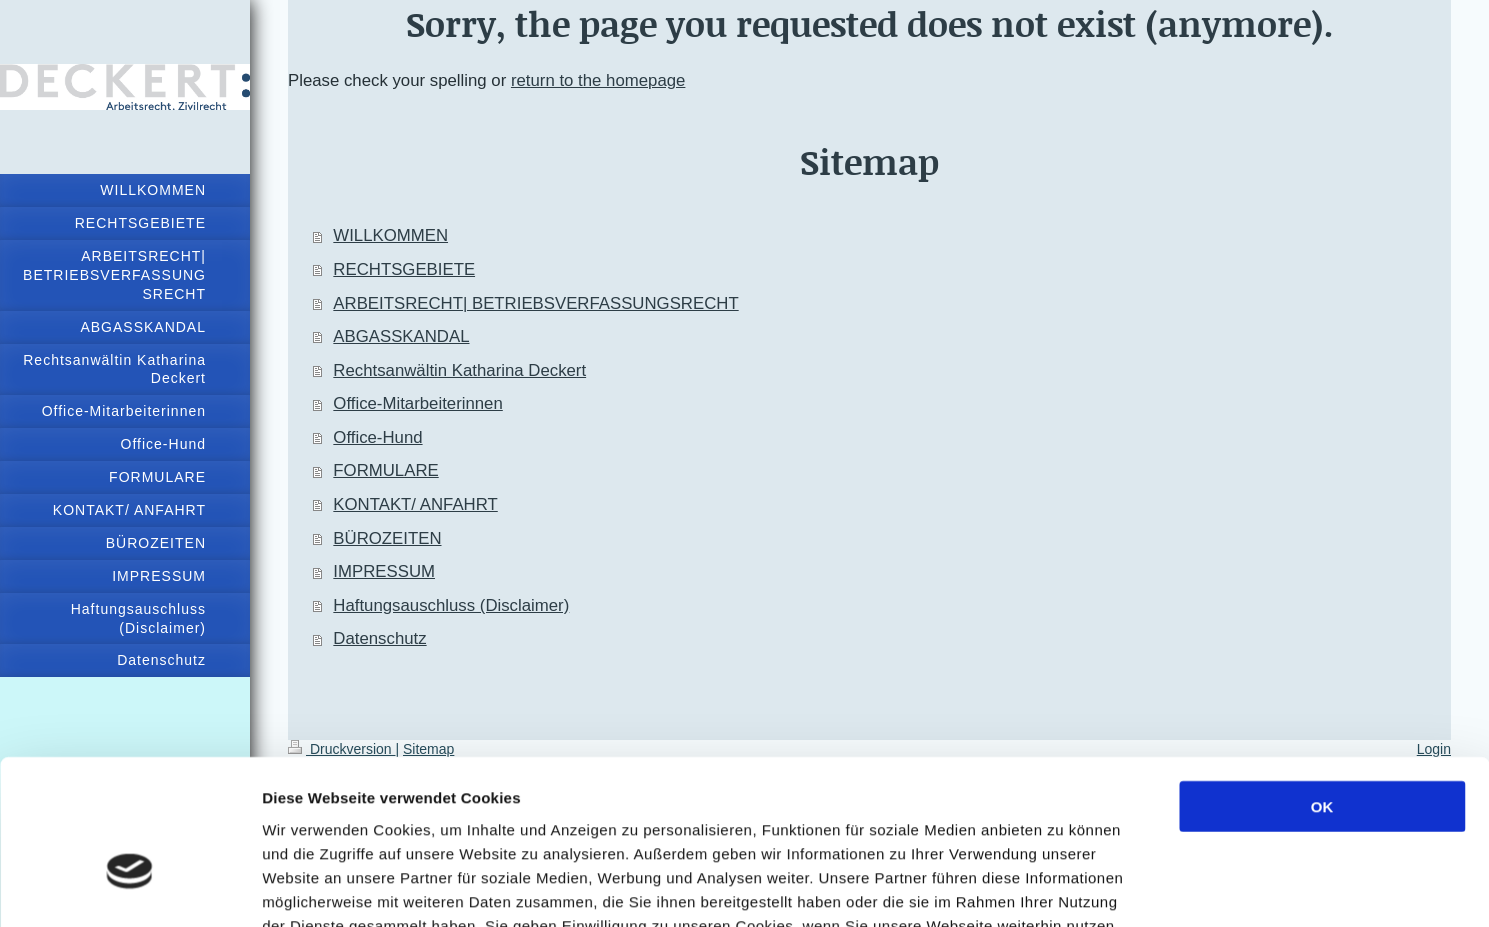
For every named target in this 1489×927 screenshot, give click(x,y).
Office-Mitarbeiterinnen (417, 403)
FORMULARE (385, 470)
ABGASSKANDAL (401, 336)
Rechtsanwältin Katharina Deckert (459, 370)
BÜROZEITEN (387, 538)
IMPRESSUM (384, 571)
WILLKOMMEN (390, 235)
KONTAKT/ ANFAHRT (415, 504)
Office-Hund (377, 437)
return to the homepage (598, 80)
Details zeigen (1063, 887)
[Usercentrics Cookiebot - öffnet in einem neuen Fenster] (129, 888)
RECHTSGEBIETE (404, 269)
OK (1322, 687)
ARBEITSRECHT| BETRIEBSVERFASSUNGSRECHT (535, 303)
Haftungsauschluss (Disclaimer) (451, 605)
